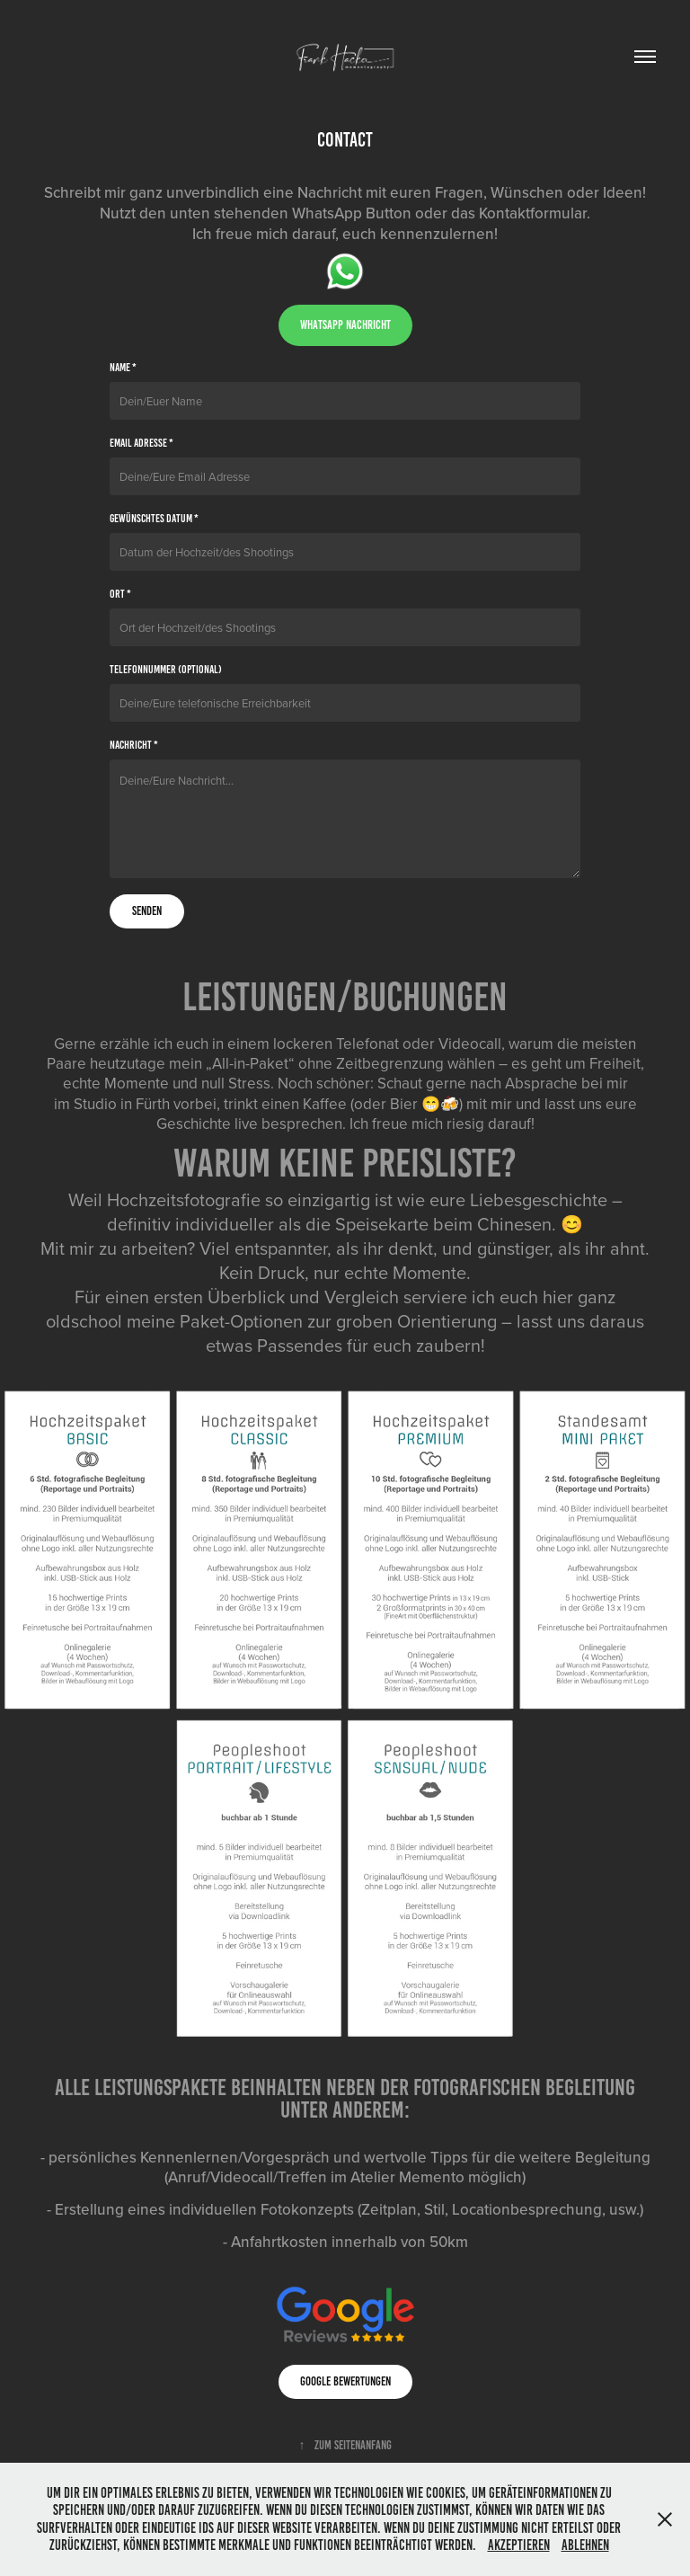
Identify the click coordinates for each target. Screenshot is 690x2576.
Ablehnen (585, 2545)
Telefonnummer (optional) (166, 669)
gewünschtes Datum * (154, 518)
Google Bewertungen (345, 2381)
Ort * (120, 594)
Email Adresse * (141, 443)
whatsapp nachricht (345, 325)
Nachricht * (134, 745)
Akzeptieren (519, 2545)
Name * (123, 367)
